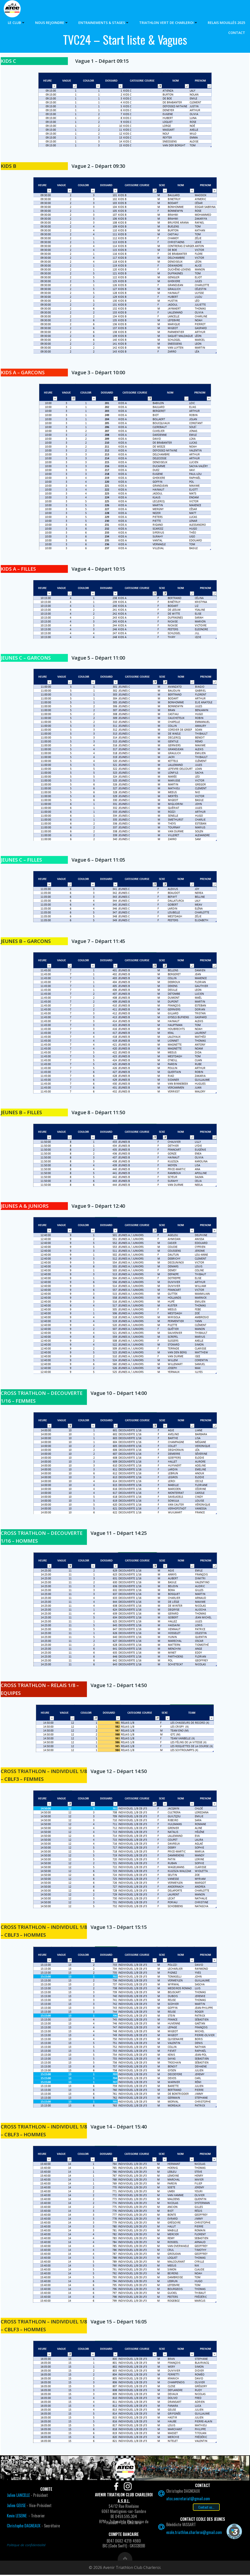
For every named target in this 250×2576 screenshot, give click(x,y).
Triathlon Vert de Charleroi (168, 22)
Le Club (16, 22)
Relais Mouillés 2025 (226, 22)
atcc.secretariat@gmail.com (188, 2500)
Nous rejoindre (52, 22)
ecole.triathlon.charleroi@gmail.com (194, 2533)
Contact (236, 32)
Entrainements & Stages (103, 22)
